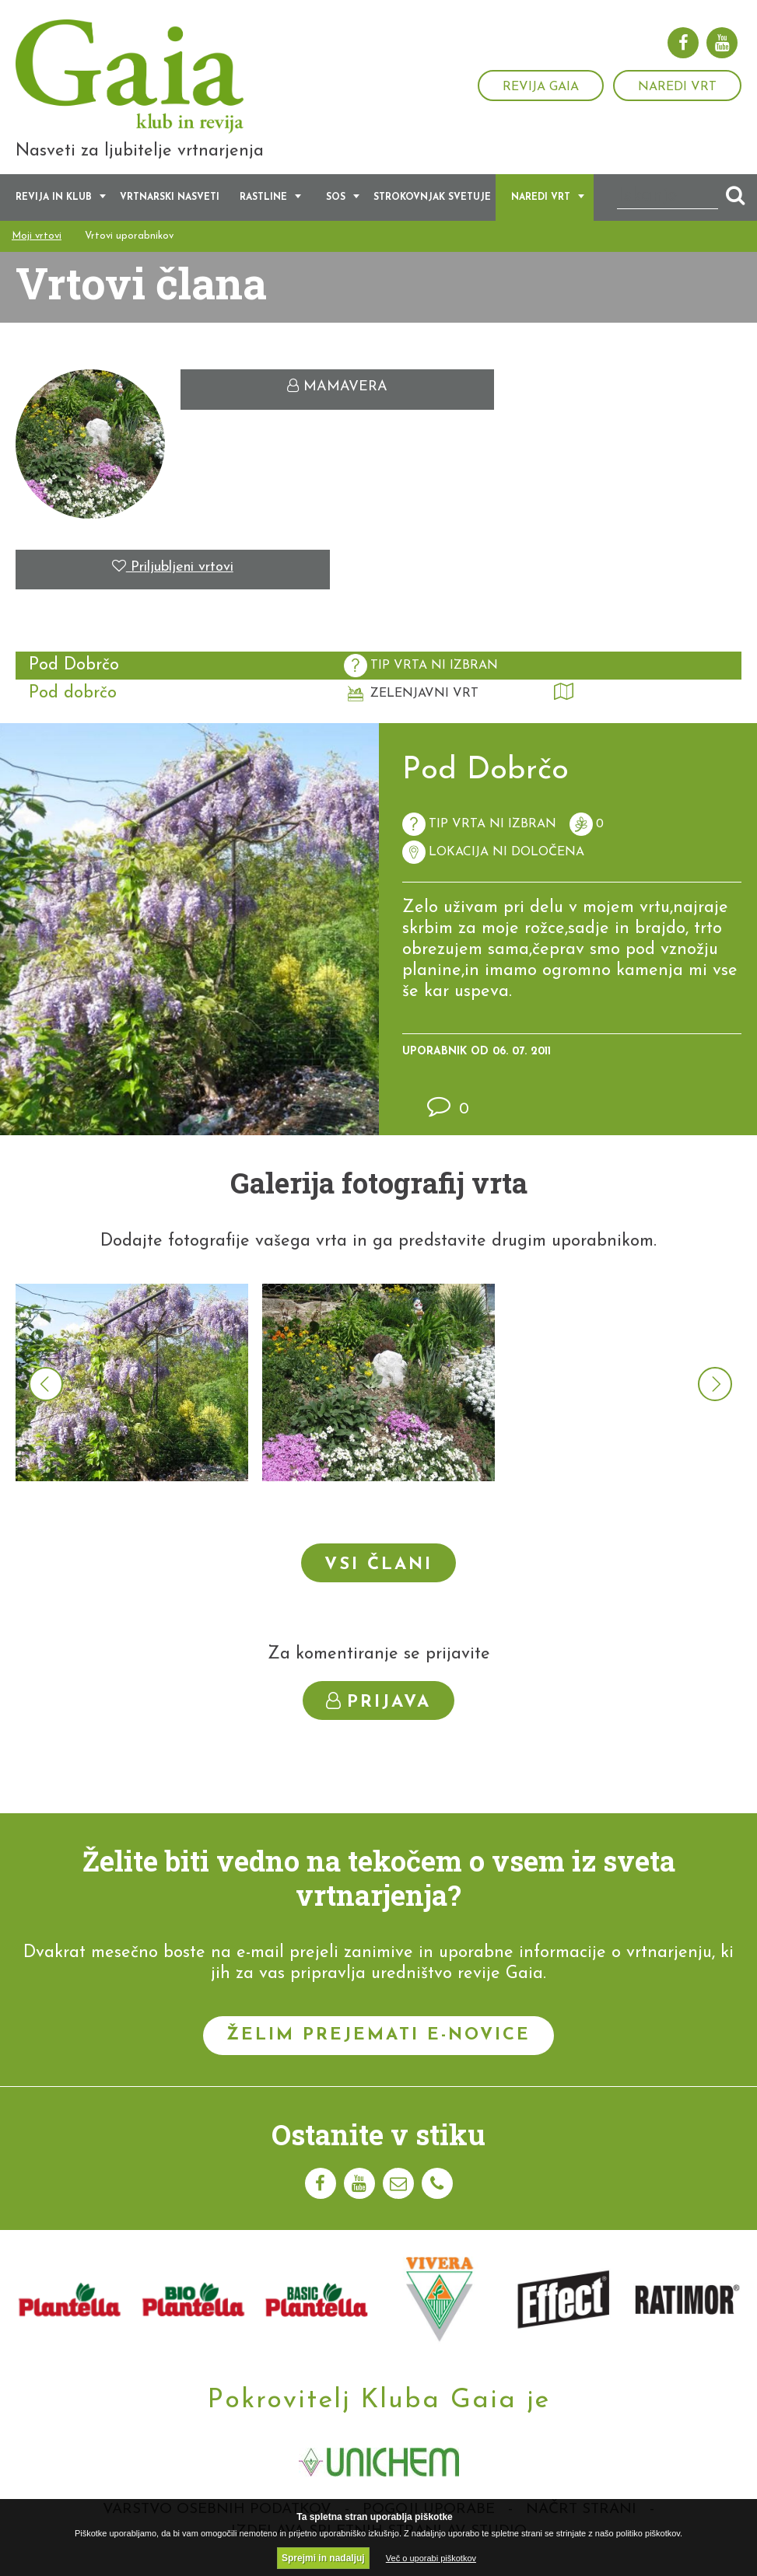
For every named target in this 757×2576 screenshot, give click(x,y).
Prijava (378, 1704)
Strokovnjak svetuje (432, 200)
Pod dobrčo (73, 696)
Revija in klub (54, 200)
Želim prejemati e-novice (378, 2038)
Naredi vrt (677, 87)
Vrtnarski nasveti (169, 200)
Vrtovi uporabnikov (129, 239)
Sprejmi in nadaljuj (323, 2558)
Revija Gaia (541, 87)
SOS (335, 200)
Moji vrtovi (36, 239)
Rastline (263, 200)
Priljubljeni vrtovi (172, 569)
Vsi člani (378, 1567)
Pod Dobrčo (74, 668)
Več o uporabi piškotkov (431, 2558)
